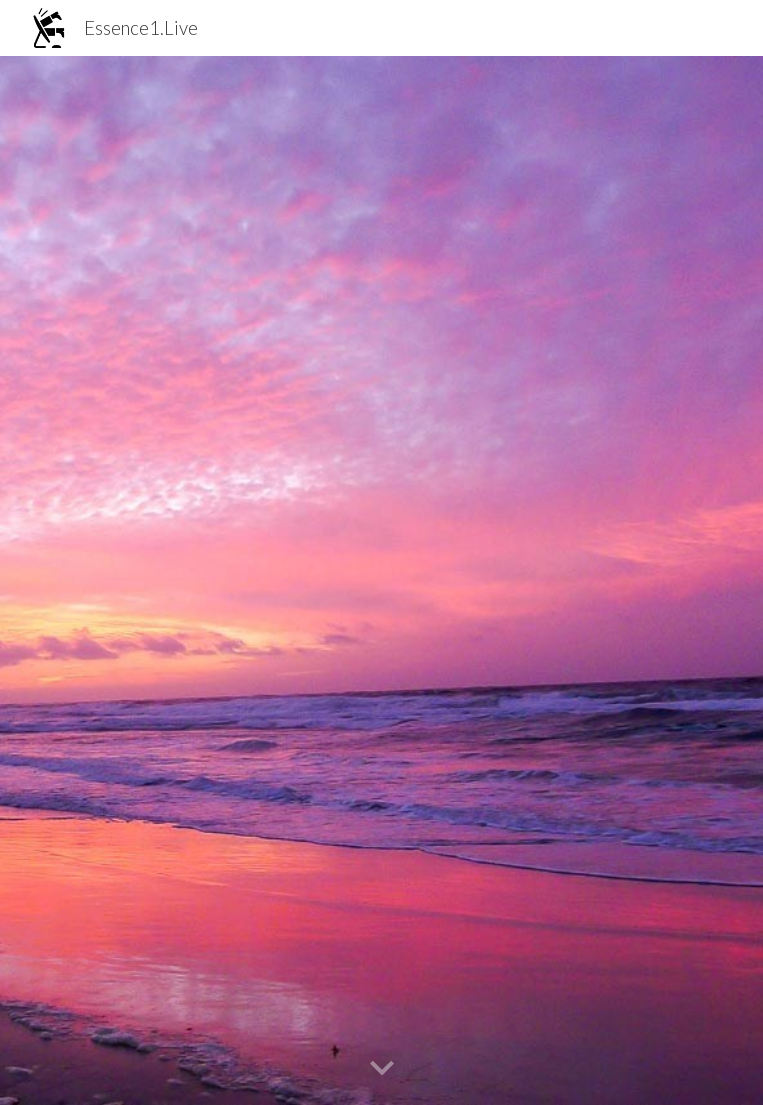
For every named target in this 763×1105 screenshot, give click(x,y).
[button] (382, 1069)
